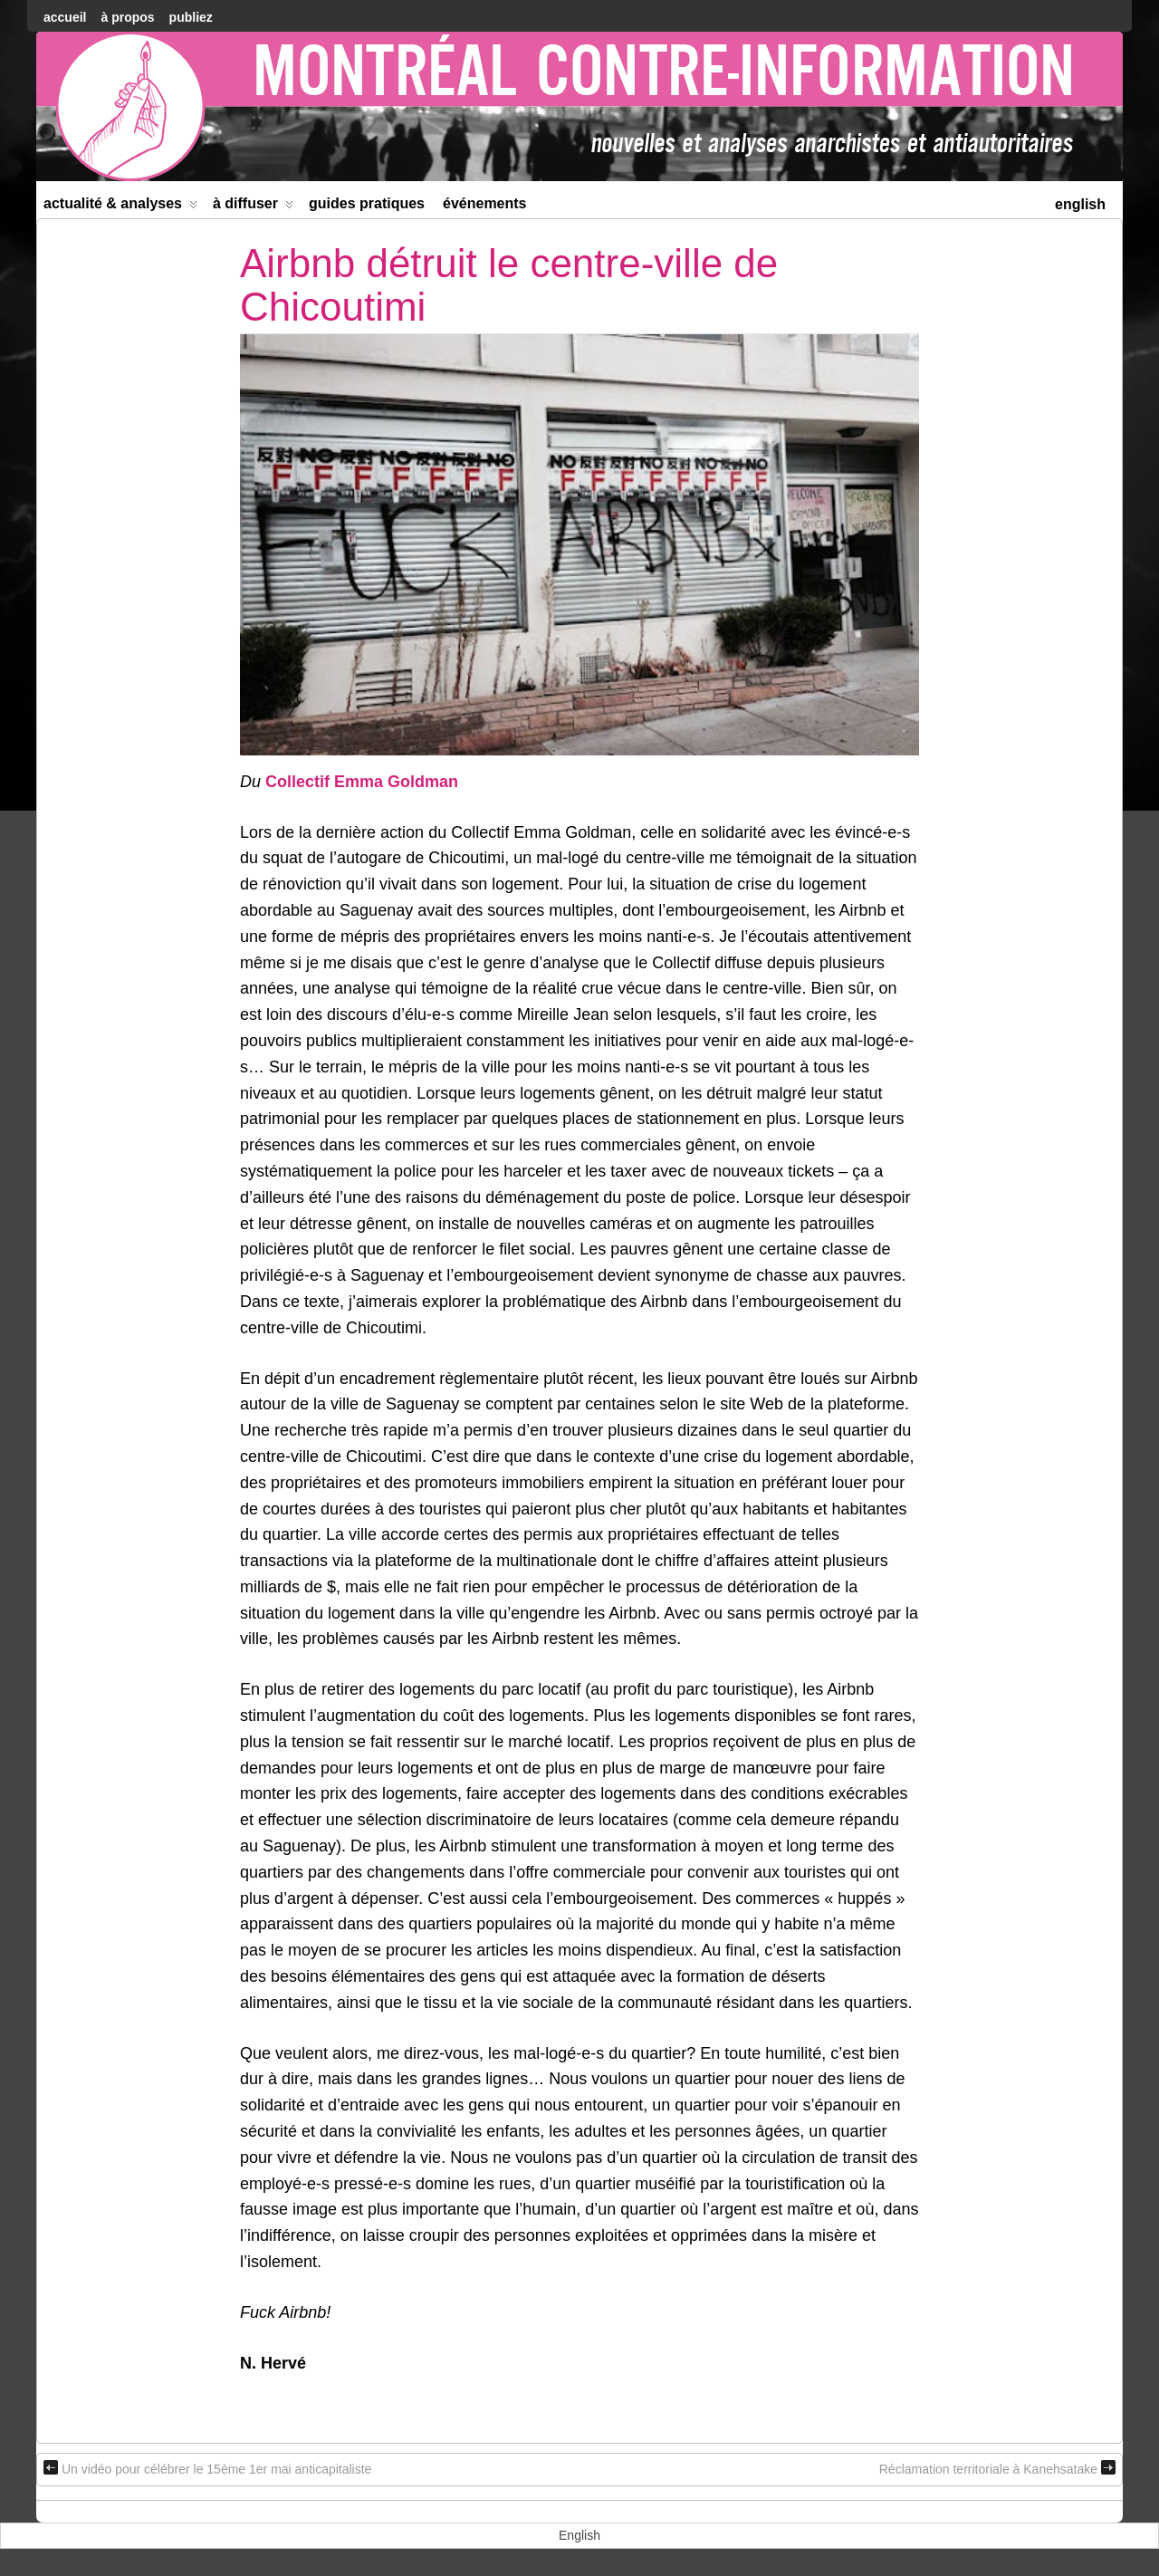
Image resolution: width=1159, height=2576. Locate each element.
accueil (64, 17)
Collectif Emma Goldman (361, 782)
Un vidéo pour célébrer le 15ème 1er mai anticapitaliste (207, 2468)
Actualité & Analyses (120, 207)
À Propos (127, 17)
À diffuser (253, 207)
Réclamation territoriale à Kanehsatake (997, 2468)
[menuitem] (1080, 202)
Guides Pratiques (367, 203)
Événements (485, 203)
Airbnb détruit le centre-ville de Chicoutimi (509, 285)
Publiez (191, 17)
